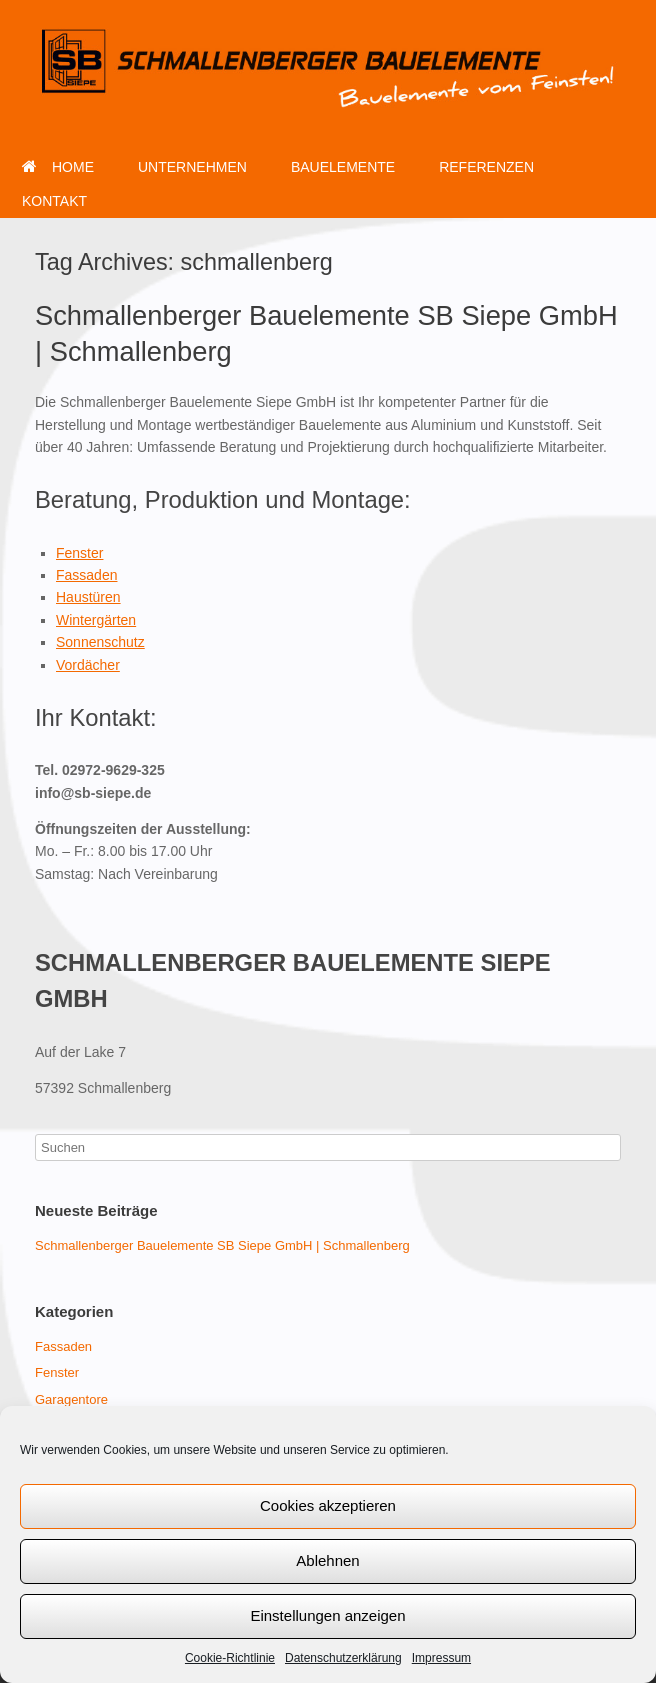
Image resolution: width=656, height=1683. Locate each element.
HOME (58, 167)
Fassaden (86, 575)
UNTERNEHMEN (192, 167)
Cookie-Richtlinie (230, 1658)
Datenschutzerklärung (343, 1658)
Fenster (79, 553)
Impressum (441, 1658)
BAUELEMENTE (343, 167)
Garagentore (71, 1399)
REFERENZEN (486, 167)
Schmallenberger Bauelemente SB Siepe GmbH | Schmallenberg (222, 1245)
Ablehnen (327, 1560)
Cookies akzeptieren (328, 1505)
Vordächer (88, 665)
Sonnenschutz (100, 642)
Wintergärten (96, 620)
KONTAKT (54, 201)
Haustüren (88, 597)
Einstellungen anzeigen (327, 1615)
